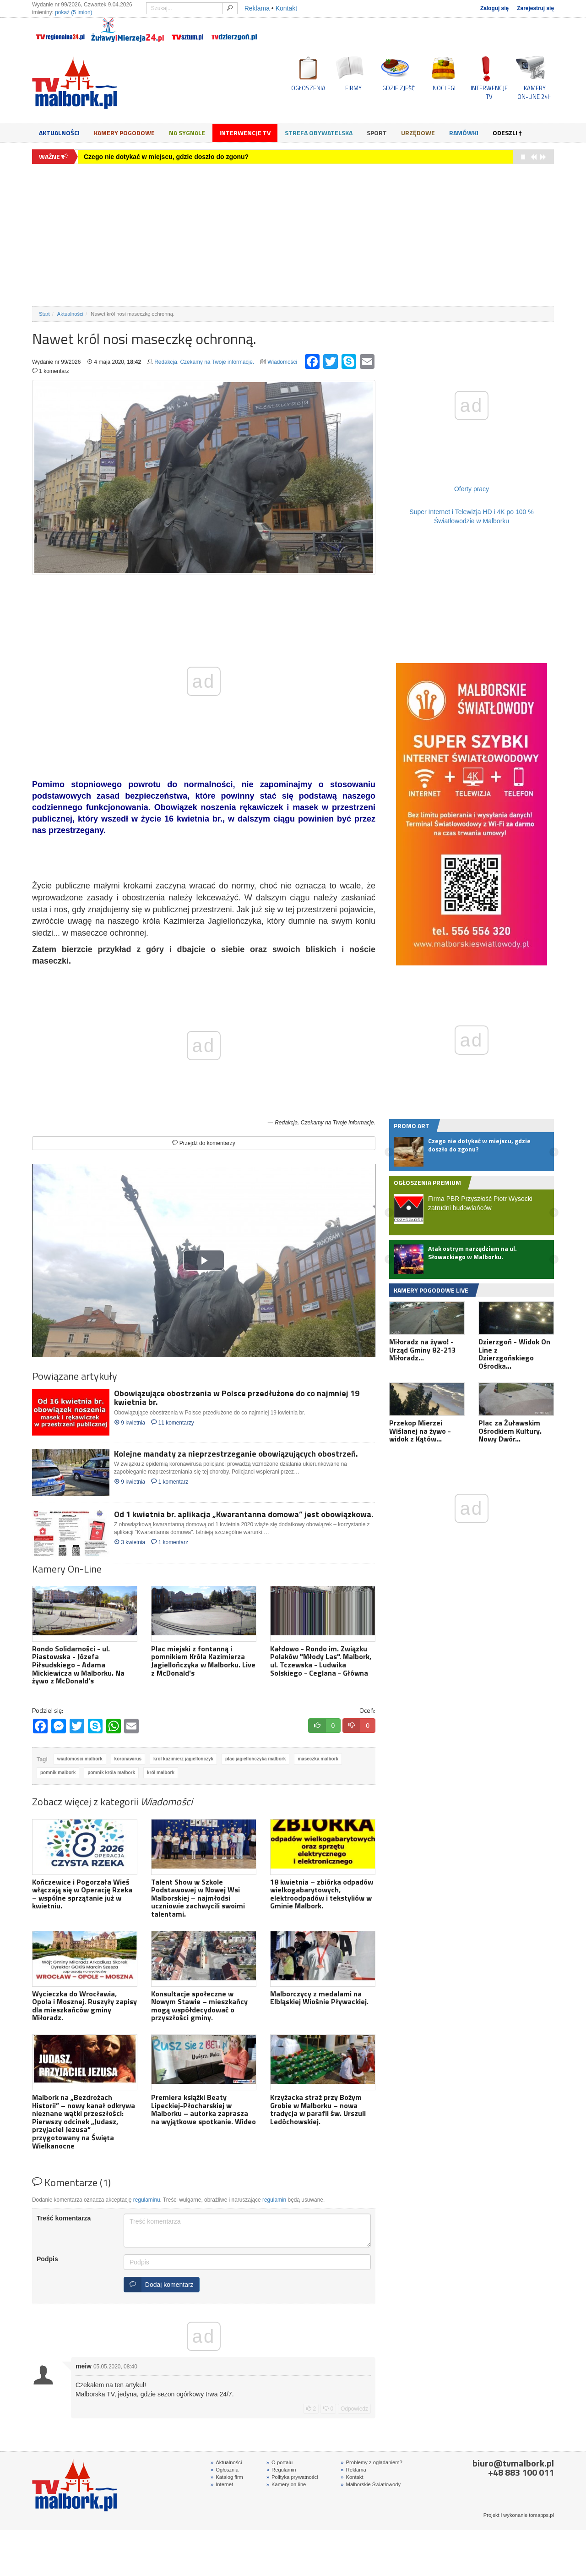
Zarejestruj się (535, 8)
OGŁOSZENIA (308, 88)
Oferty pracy (471, 489)
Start (44, 314)
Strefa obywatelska (319, 132)
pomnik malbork (58, 1772)
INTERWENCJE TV (489, 92)
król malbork (160, 1772)
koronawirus (127, 1758)
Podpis (47, 2259)
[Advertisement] (293, 235)
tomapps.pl (541, 2515)
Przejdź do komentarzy (203, 1143)
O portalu (279, 2462)
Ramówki (463, 132)
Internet (222, 2484)
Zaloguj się (494, 8)
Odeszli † (507, 132)
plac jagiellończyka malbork (255, 1758)
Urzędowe (418, 132)
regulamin (274, 2200)
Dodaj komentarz (159, 2284)
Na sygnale (187, 132)
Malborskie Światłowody (371, 2484)
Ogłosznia (225, 2469)
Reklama (257, 8)
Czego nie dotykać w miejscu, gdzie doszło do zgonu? (166, 156)
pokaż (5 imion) (73, 12)
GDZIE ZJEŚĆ (398, 88)
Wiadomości (282, 362)
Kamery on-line (286, 2484)
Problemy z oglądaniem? (371, 2462)
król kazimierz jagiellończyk (183, 1758)
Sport (377, 132)
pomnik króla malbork (111, 1772)
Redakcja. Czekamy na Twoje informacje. (204, 362)
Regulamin (281, 2469)
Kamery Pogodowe (124, 132)
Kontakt (286, 8)
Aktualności (59, 132)
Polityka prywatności (292, 2477)
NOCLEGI (444, 88)
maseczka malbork (318, 1758)
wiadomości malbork (80, 1758)
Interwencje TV (245, 132)
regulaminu (146, 2200)
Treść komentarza (64, 2218)
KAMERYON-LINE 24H (534, 92)
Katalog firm (227, 2477)
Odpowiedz (354, 2409)
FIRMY (353, 88)
